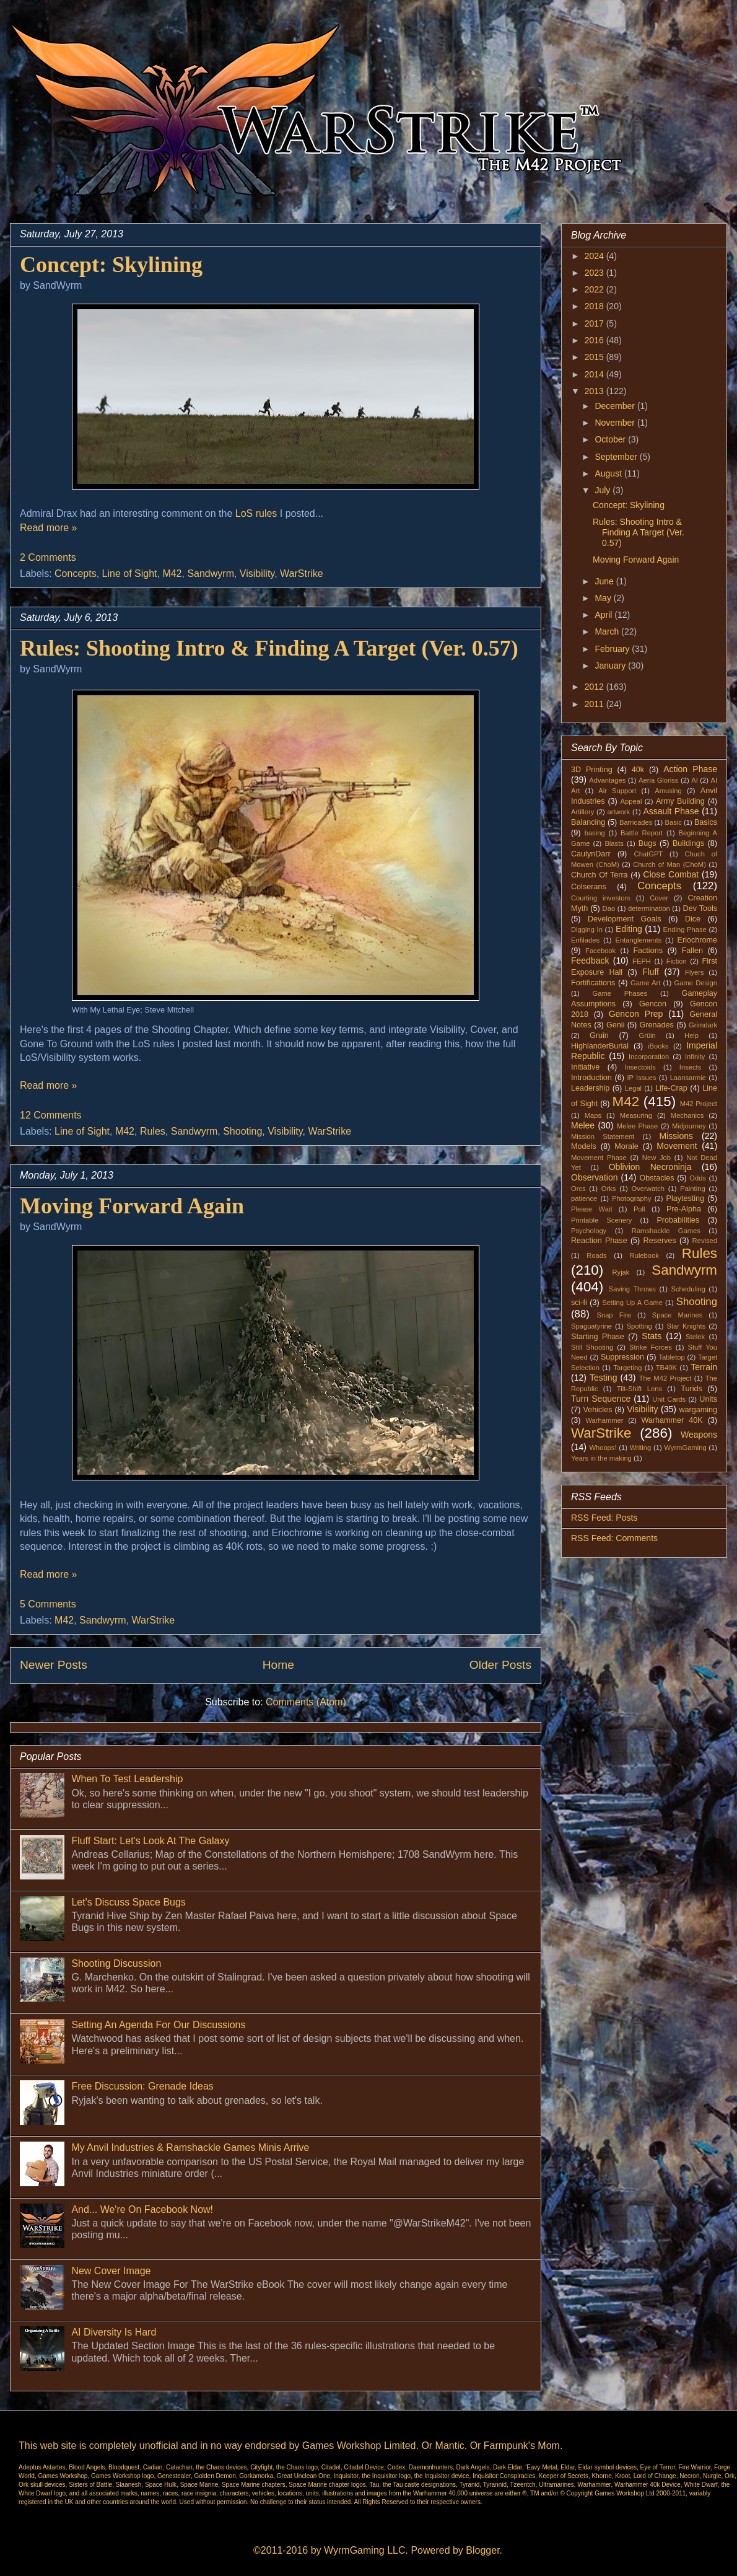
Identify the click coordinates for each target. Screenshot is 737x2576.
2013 (595, 391)
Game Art (645, 983)
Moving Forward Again (132, 1205)
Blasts (613, 843)
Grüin (647, 1035)
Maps (593, 1115)
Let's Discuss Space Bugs (128, 1902)
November (616, 423)
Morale (626, 1146)
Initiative (585, 1067)
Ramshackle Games (666, 1230)
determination (649, 908)
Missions (676, 1136)
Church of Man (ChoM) (669, 864)
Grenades (657, 1025)
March (608, 631)
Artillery (582, 811)
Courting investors (600, 898)
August (609, 473)
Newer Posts (53, 1664)
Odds (697, 1178)
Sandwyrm (210, 573)
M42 (171, 573)
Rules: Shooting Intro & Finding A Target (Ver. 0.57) (269, 648)
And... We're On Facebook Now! (142, 2209)
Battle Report (642, 833)
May (604, 598)
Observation (594, 1177)
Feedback (590, 960)
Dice (692, 919)
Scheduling (688, 1289)
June (605, 581)
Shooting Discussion (116, 1963)
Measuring (636, 1115)
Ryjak (620, 1272)
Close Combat (671, 874)
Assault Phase (671, 811)
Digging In (587, 929)
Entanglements (639, 940)
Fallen (692, 950)
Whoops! (602, 1447)
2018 (595, 306)
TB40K (666, 1367)
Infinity (695, 1056)
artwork (619, 811)
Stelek (695, 1336)
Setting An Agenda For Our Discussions (158, 2025)
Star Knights (685, 1326)
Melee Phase (637, 1126)
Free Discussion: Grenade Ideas (142, 2086)
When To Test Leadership (127, 1779)
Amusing (668, 790)
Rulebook (644, 1255)
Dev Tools (700, 908)
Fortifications (593, 982)
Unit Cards (669, 1399)
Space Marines (677, 1315)
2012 (595, 687)
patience (584, 1198)
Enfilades (585, 940)
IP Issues (641, 1077)
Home (278, 1664)
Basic (673, 822)
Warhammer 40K (671, 1420)
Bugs (647, 843)
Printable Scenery (601, 1220)
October (611, 439)
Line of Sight (129, 573)
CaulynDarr (591, 854)
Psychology (588, 1230)
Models (583, 1146)
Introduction (591, 1077)
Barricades (635, 822)
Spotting (639, 1326)
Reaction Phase (599, 1240)
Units (708, 1399)
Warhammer (604, 1420)
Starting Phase (597, 1336)
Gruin (599, 1035)
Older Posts (500, 1664)
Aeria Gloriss (658, 780)
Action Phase (690, 769)
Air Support (617, 790)
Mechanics (687, 1115)
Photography (631, 1198)
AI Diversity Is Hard (113, 2332)
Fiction (676, 961)
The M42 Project (665, 1378)
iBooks (658, 1046)
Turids (691, 1388)
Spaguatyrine (591, 1326)
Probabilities (677, 1220)
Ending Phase (685, 929)
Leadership (590, 1088)
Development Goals (624, 919)
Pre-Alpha (683, 1209)
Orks (608, 1188)
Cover (659, 898)
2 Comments (48, 557)
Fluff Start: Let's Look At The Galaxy (150, 1840)
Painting (692, 1188)
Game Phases (620, 993)
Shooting (242, 1131)
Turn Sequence (600, 1399)
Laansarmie (688, 1077)
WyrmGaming (685, 1447)
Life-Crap (671, 1088)
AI (694, 780)
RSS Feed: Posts (604, 1518)
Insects (690, 1067)
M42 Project (698, 1103)
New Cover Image (110, 2271)
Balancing (588, 822)
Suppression (622, 1357)
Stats (651, 1336)
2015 (595, 357)
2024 (595, 256)
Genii (615, 1025)
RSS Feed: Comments (614, 1538)
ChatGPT (648, 854)
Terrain (704, 1367)
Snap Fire (613, 1315)
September (617, 457)
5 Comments (48, 1604)
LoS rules (256, 513)
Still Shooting (592, 1347)
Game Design (696, 983)
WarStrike (301, 573)
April (604, 615)
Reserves (659, 1240)
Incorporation (649, 1056)
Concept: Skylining (111, 264)
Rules (152, 1131)
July (604, 490)
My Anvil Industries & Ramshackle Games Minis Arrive (190, 2147)
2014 (595, 374)
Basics (705, 822)
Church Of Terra (599, 875)
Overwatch (648, 1188)
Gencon (652, 1004)
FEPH (641, 961)
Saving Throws (632, 1289)
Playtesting (685, 1198)
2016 (595, 340)
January (611, 665)
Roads (596, 1255)
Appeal (631, 801)
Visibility (257, 573)
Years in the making (601, 1458)
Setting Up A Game (632, 1302)
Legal (633, 1088)
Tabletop (672, 1357)
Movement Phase (599, 1157)
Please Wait (592, 1209)
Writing (641, 1447)
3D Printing (592, 769)
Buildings (688, 843)
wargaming (698, 1409)
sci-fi (579, 1302)
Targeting (627, 1367)
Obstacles (657, 1178)
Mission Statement (602, 1136)
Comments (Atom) (306, 1702)
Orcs (578, 1188)
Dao (609, 908)
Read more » (48, 527)
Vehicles (598, 1409)
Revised (704, 1240)
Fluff (650, 972)
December (616, 406)
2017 (595, 323)
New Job (656, 1157)
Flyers (694, 972)
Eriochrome (697, 940)
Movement (676, 1146)
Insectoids (640, 1067)
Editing (629, 929)
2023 (595, 273)
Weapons (699, 1435)
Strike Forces (650, 1347)
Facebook (600, 950)
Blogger (482, 2550)
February (613, 649)
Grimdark (703, 1025)
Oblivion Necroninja (650, 1167)
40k (638, 769)
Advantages (607, 780)
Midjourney (689, 1126)
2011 (595, 704)
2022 (595, 289)
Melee (583, 1125)
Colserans (588, 886)
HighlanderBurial (600, 1046)
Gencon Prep (636, 1014)
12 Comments (51, 1115)
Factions (648, 950)
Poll (639, 1209)
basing (595, 833)
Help (691, 1035)
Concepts (76, 573)
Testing (603, 1378)
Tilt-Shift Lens (639, 1388)
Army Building (680, 801)
